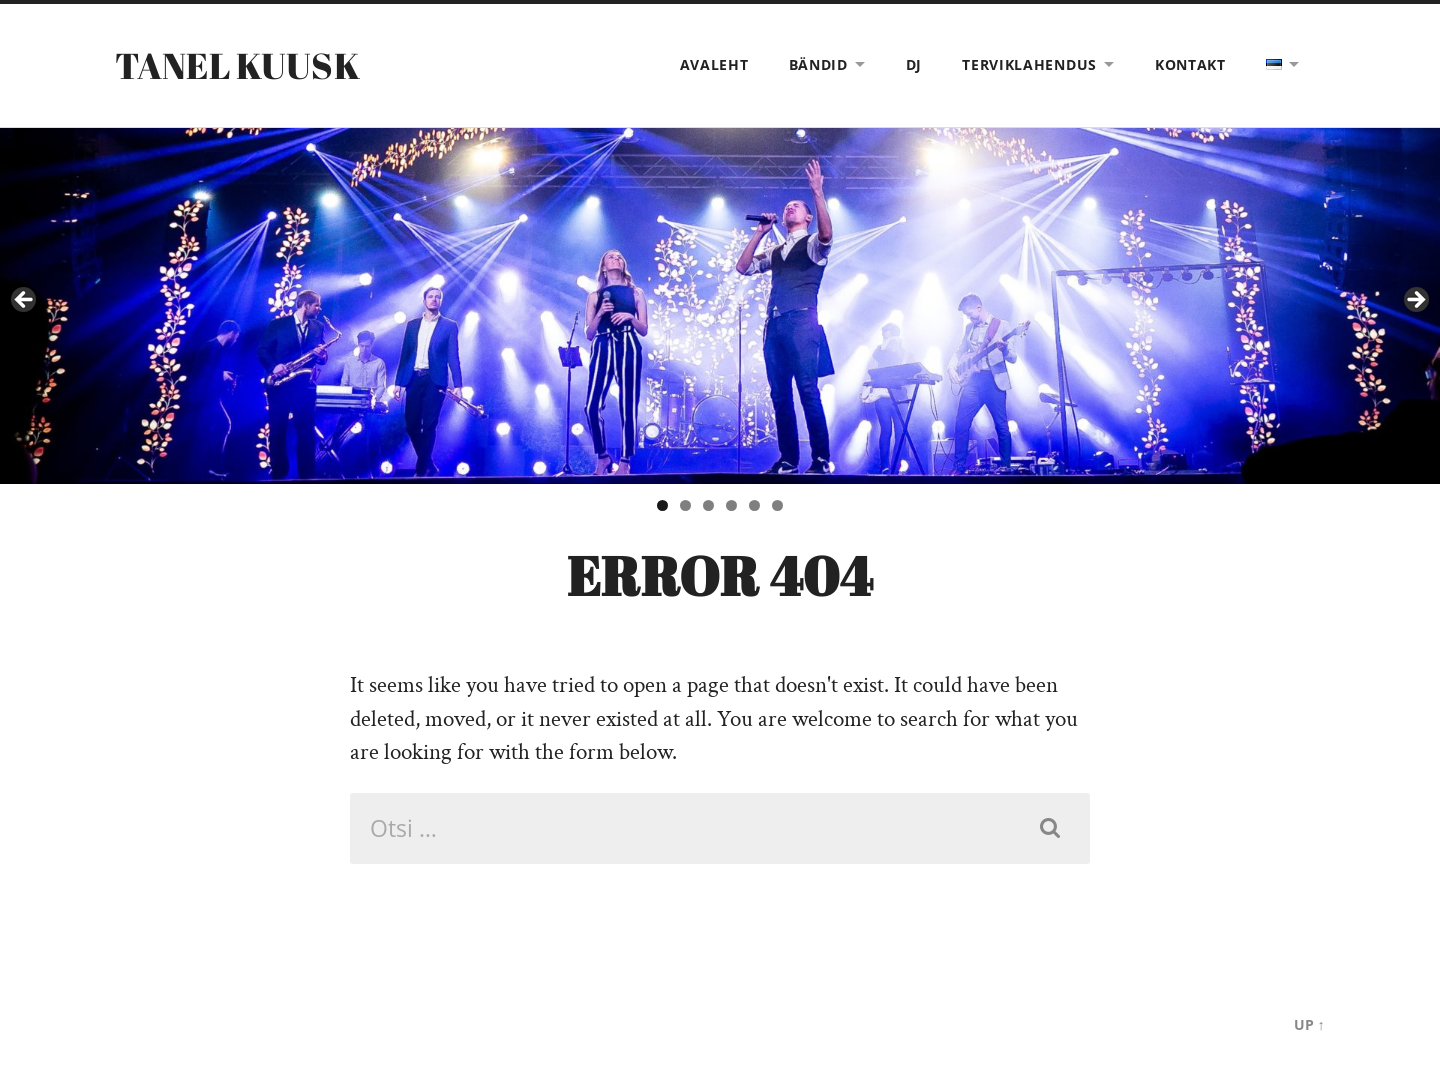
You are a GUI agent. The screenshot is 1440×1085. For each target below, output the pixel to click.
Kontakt (1190, 64)
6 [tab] (777, 505)
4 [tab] (731, 505)
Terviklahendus (1029, 64)
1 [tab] (662, 505)
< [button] (25, 301)
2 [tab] (685, 505)
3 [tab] (708, 505)
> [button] (1415, 301)
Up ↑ (1309, 1024)
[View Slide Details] (720, 306)
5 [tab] (754, 505)
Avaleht (714, 64)
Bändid (818, 64)
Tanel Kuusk (237, 65)
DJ (914, 64)
